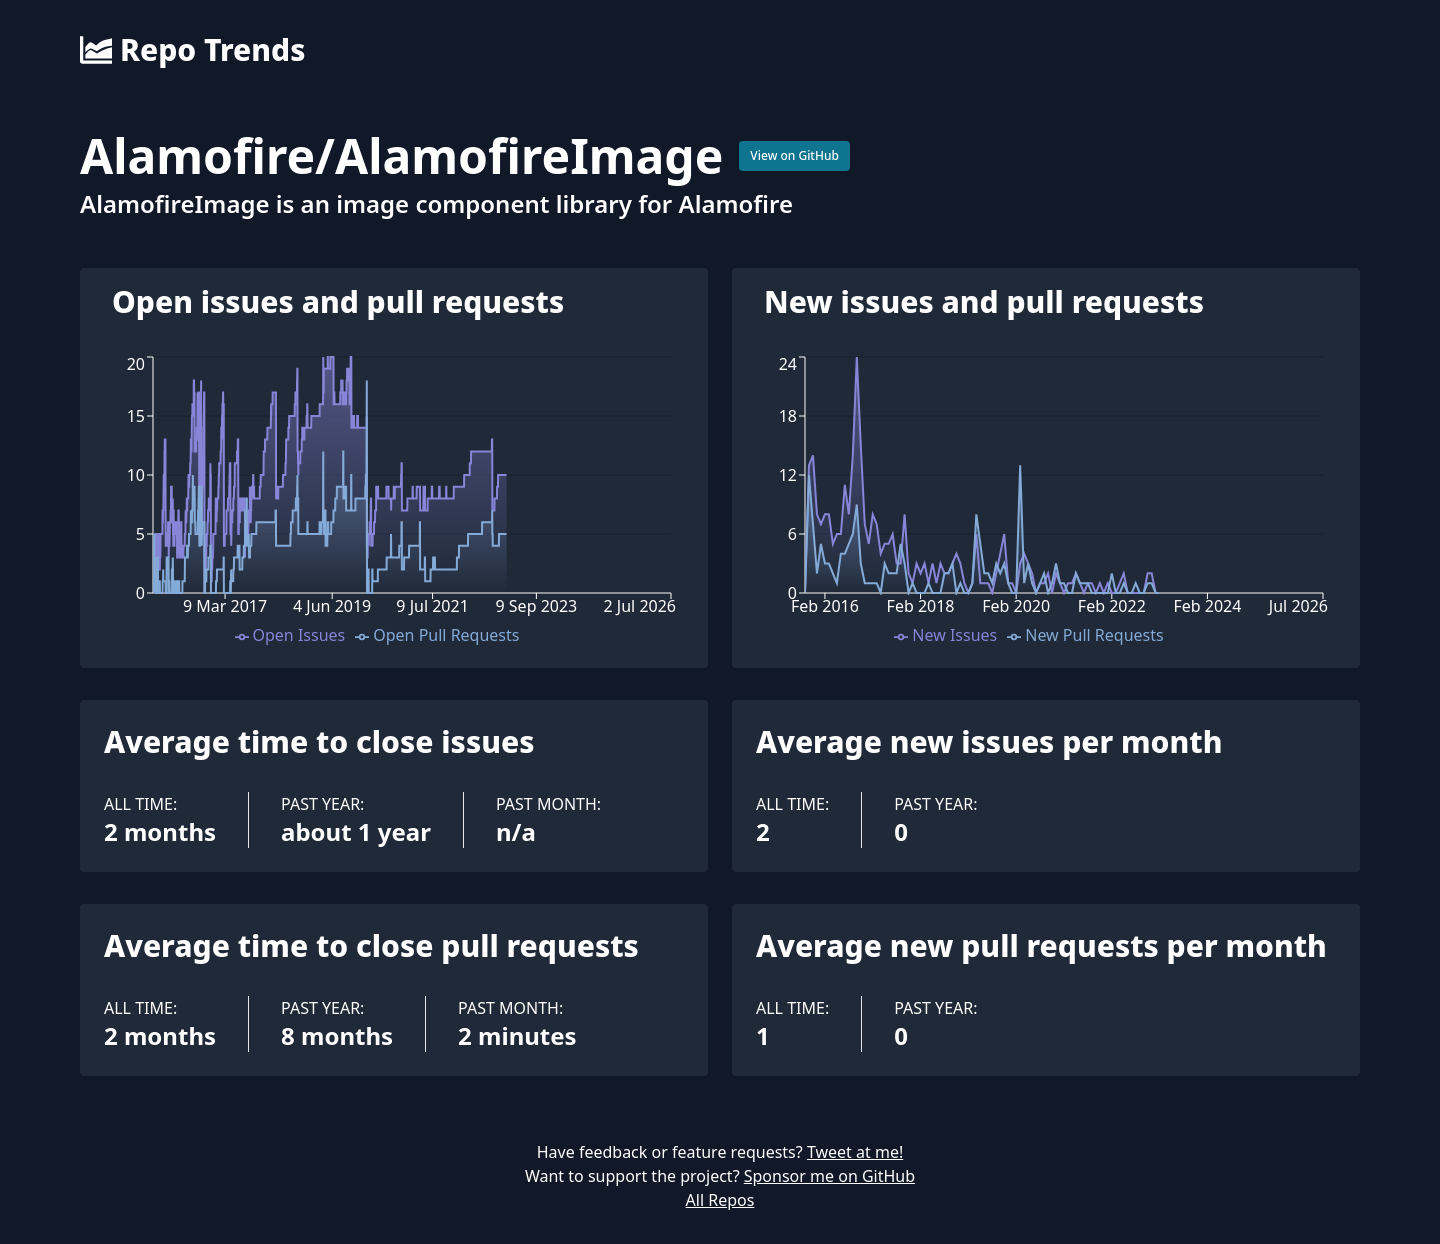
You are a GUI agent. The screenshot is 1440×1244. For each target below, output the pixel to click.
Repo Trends (192, 50)
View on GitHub (794, 155)
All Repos (720, 1200)
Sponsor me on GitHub (829, 1176)
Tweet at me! (855, 1152)
